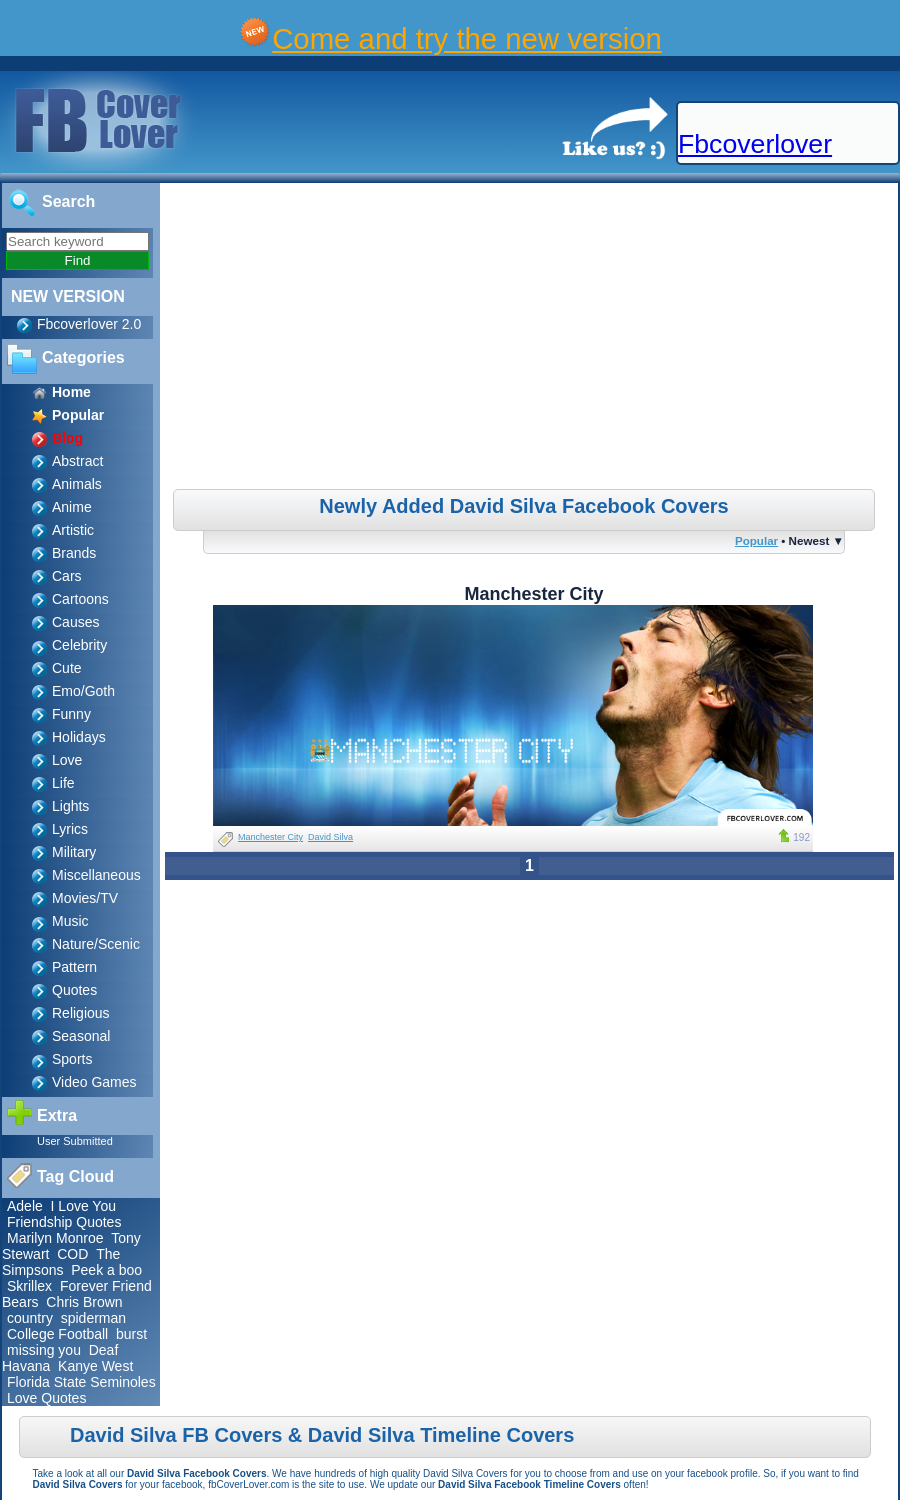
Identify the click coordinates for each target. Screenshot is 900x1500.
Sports (72, 1059)
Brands (74, 553)
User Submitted (75, 1141)
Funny (71, 714)
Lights (70, 806)
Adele (25, 1206)
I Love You (83, 1206)
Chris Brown (84, 1302)
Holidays (79, 737)
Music (70, 921)
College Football (57, 1334)
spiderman (93, 1318)
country (30, 1318)
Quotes (74, 990)
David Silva (330, 837)
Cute (67, 668)
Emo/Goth (83, 691)
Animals (77, 484)
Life (63, 783)
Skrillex (29, 1286)
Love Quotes (46, 1398)
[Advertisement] (532, 339)
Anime (72, 507)
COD (72, 1254)
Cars (67, 576)
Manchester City (270, 837)
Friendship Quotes (64, 1222)
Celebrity (79, 645)
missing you (44, 1350)
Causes (75, 622)
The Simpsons (61, 1262)
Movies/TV (85, 898)
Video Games (94, 1082)
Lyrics (70, 829)
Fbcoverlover (755, 144)
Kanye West (95, 1366)
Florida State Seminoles (81, 1382)
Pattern (74, 967)
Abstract (77, 461)
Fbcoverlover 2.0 (89, 324)
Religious (81, 1013)
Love (67, 760)
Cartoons (80, 599)
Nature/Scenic (96, 944)
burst (131, 1334)
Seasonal (81, 1036)
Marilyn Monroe (55, 1238)
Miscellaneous (96, 875)
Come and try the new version (467, 38)
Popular (756, 540)
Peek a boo (106, 1270)
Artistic (73, 530)
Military (74, 852)
